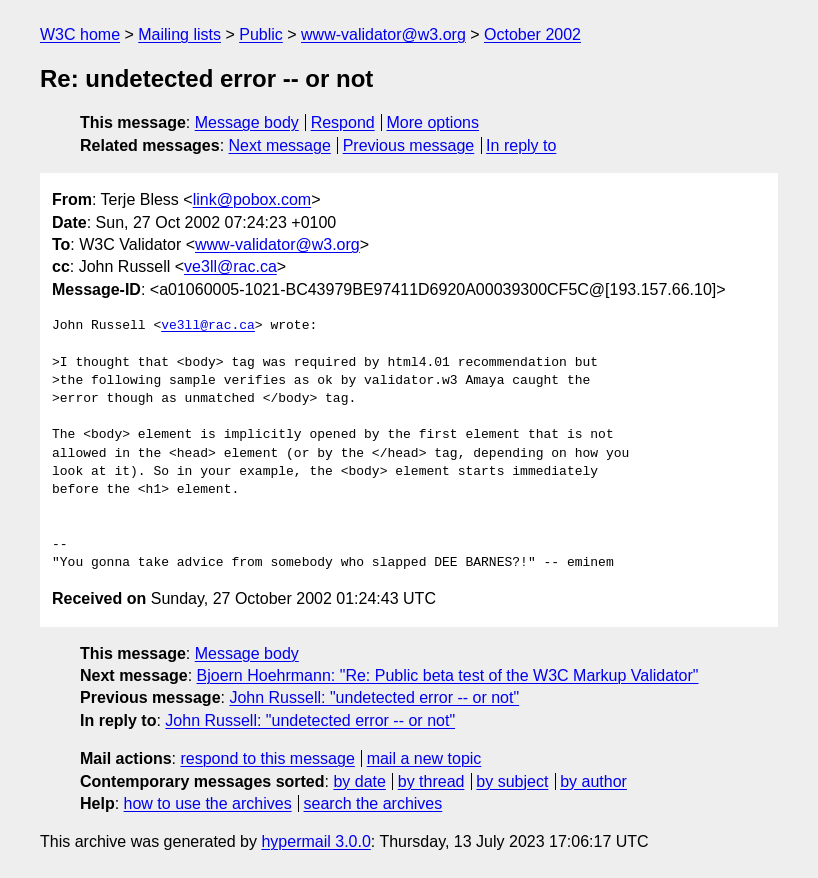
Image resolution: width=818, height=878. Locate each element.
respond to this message (267, 758)
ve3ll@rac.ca (230, 266)
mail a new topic (424, 758)
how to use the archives (208, 803)
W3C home (80, 34)
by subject (512, 781)
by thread (431, 781)
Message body (247, 122)
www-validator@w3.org (383, 34)
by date (359, 781)
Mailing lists (179, 34)
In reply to (521, 145)
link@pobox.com (252, 199)
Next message (280, 145)
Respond (343, 122)
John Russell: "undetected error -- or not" (374, 697)
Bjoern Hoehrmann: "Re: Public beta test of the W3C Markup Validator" (448, 675)
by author (593, 781)
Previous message (409, 145)
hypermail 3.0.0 (315, 841)
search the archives (373, 803)
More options (433, 122)
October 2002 (532, 34)
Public (261, 34)
